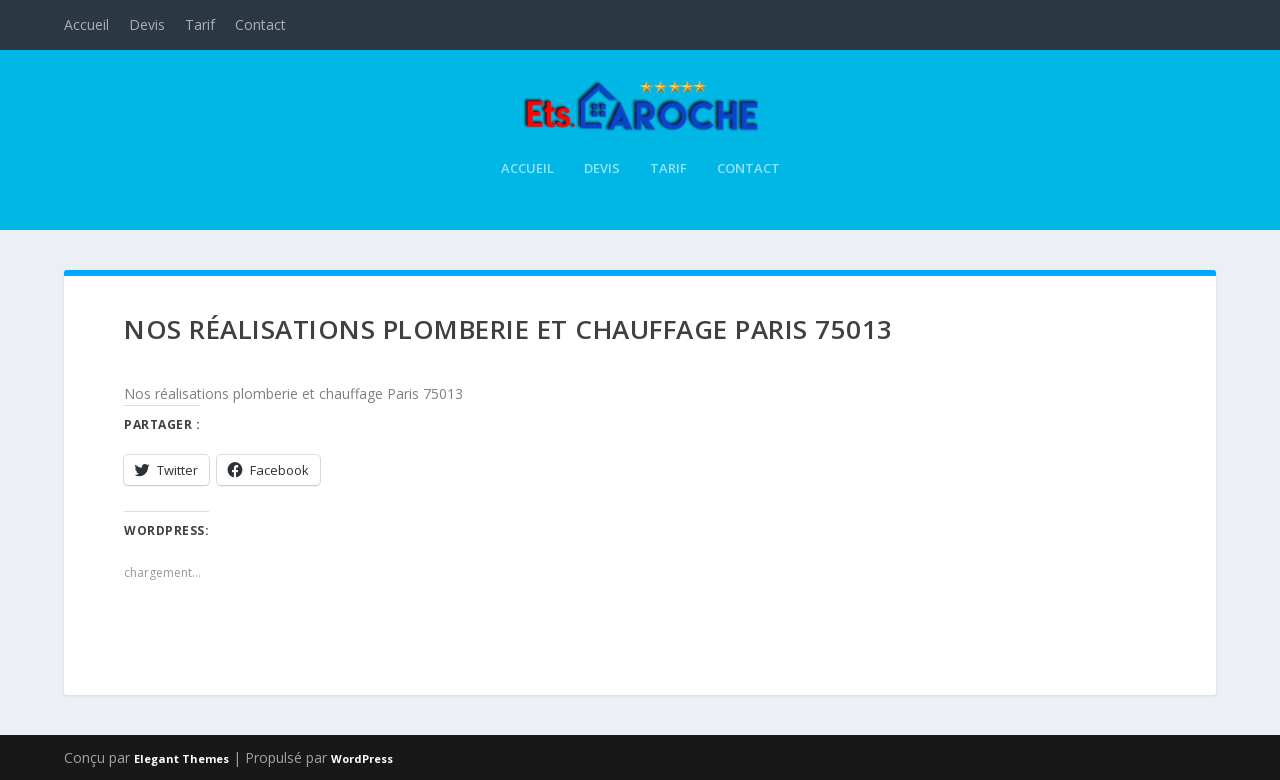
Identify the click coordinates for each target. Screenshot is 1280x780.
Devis (147, 24)
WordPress (362, 756)
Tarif (200, 24)
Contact (260, 24)
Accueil (86, 24)
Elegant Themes (181, 756)
